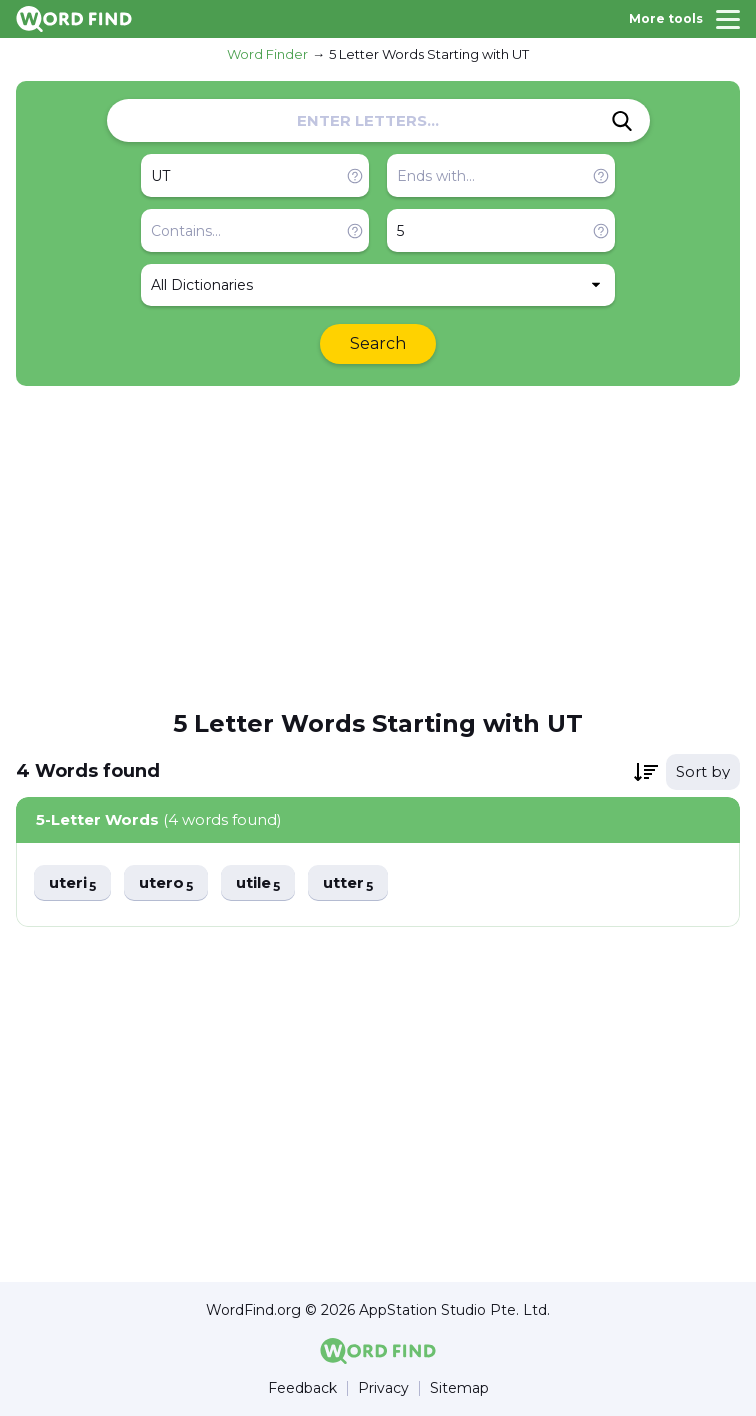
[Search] (622, 121)
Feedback (302, 1388)
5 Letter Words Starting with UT (429, 54)
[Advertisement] (378, 546)
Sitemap (459, 1388)
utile (258, 883)
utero (166, 883)
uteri (72, 883)
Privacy (383, 1388)
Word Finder (267, 54)
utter (348, 883)
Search (378, 343)
